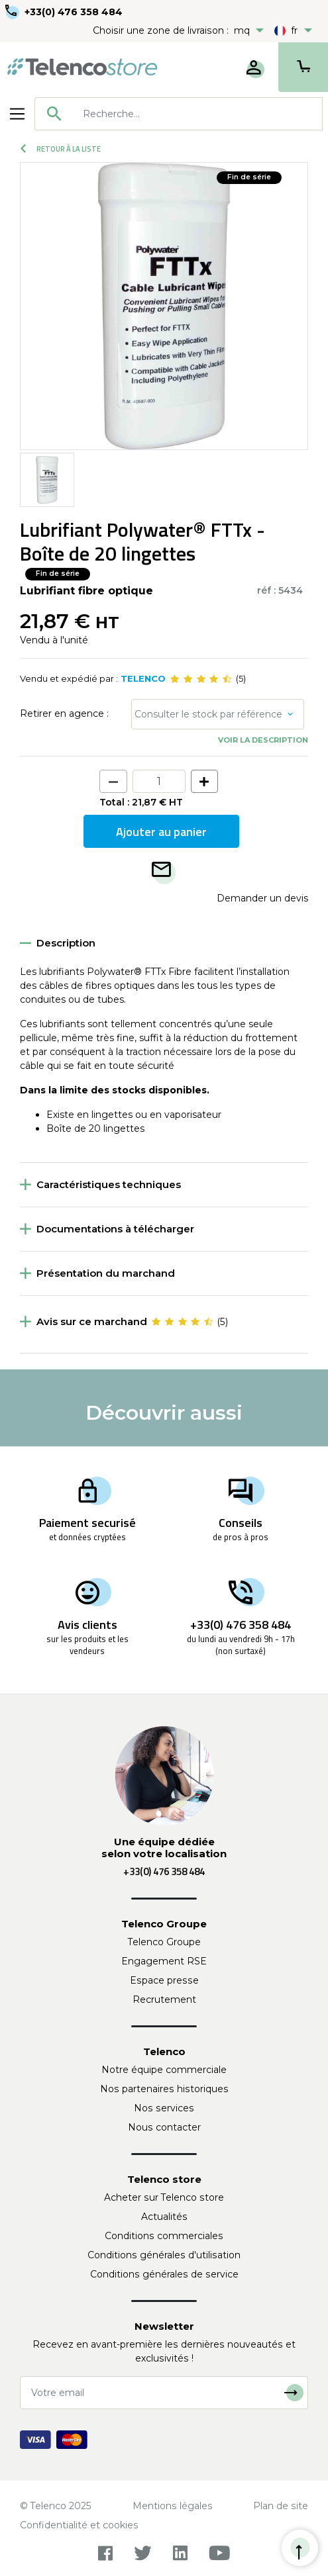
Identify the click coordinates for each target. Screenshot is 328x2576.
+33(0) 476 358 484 (74, 12)
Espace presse (164, 1980)
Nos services (164, 2108)
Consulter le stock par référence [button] (208, 714)
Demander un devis (262, 898)
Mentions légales (173, 2506)
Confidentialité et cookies (79, 2525)
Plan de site (280, 2506)
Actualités (164, 2217)
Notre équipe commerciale (164, 2070)
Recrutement (164, 1999)
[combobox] (178, 113)
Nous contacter (164, 2127)
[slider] (200, 679)
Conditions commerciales (164, 2236)
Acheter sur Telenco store (164, 2197)
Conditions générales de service (164, 2274)
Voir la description (263, 740)
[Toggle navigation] (17, 113)
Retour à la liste (61, 149)
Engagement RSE (164, 1961)
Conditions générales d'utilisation (164, 2255)
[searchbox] (198, 113)
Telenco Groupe (164, 1942)
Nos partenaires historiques (164, 2089)
